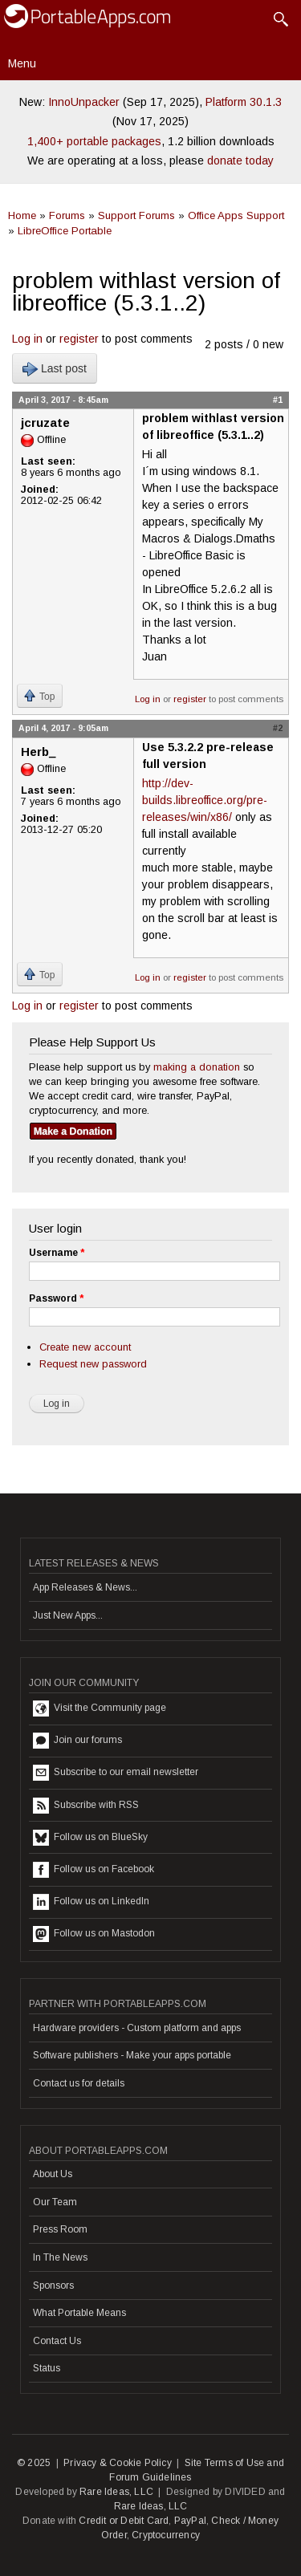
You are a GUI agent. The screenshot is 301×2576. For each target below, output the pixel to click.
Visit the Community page (99, 1708)
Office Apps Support (236, 215)
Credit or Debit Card (124, 2520)
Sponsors (53, 2285)
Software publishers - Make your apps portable (132, 2055)
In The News (60, 2257)
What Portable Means (79, 2312)
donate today (240, 160)
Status (46, 2368)
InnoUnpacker (84, 101)
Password (56, 1298)
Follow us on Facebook (93, 1870)
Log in (27, 338)
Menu (22, 63)
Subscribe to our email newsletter (115, 1773)
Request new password (93, 1364)
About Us (52, 2174)
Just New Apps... (68, 1615)
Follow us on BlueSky (90, 1838)
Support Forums (136, 215)
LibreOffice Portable (65, 231)
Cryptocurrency (166, 2535)
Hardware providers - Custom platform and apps (137, 2028)
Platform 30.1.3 (243, 101)
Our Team (55, 2202)
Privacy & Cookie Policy (117, 2462)
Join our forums (77, 1741)
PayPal (190, 2520)
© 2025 (34, 2462)
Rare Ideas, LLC (116, 2491)
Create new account (85, 1347)
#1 (278, 399)
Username (56, 1252)
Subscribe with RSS (86, 1806)
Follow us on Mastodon (94, 1934)
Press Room (60, 2229)
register (79, 338)
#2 (278, 728)
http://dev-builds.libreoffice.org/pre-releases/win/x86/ (204, 800)
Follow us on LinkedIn (91, 1902)
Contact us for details (78, 2083)
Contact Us (57, 2340)
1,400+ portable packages (94, 141)
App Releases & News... (85, 1587)
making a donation (196, 1067)
